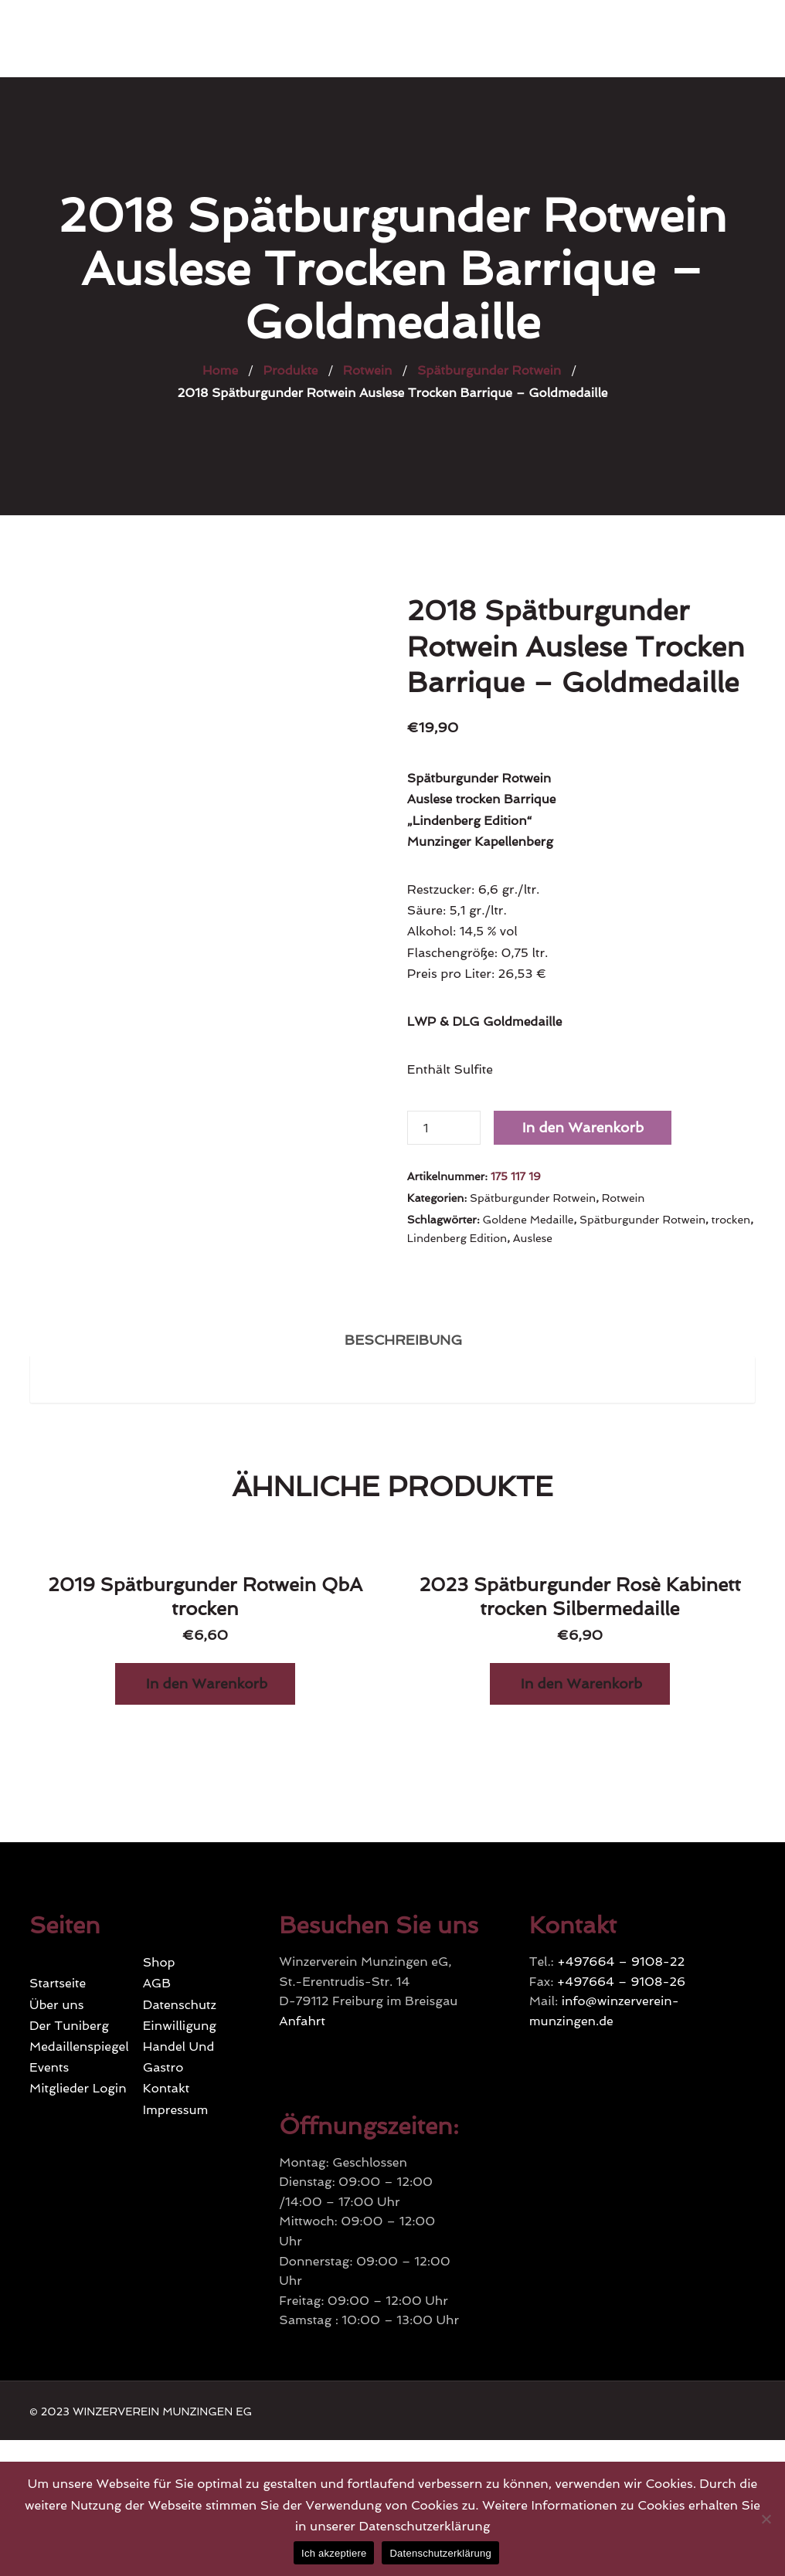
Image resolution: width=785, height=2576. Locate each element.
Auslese (532, 1238)
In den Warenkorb (583, 1127)
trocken (731, 1219)
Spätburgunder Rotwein (533, 1198)
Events (49, 2067)
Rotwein (623, 1198)
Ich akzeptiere (333, 2553)
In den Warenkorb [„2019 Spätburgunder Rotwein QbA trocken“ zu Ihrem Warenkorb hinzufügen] (206, 1683)
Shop (159, 1962)
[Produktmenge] (444, 1128)
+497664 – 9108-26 (621, 1981)
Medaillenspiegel (79, 2046)
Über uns (56, 2004)
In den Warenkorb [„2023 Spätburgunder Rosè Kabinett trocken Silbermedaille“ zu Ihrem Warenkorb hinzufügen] (581, 1683)
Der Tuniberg (69, 2025)
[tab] (403, 1337)
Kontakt (166, 2088)
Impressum (176, 2110)
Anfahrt (302, 2021)
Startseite (57, 1983)
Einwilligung (179, 2025)
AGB (157, 1983)
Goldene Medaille (527, 1219)
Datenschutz (179, 2004)
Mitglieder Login (78, 2088)
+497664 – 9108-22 (621, 1961)
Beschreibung (403, 1340)
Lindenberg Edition (457, 1238)
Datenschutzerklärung (440, 2553)
